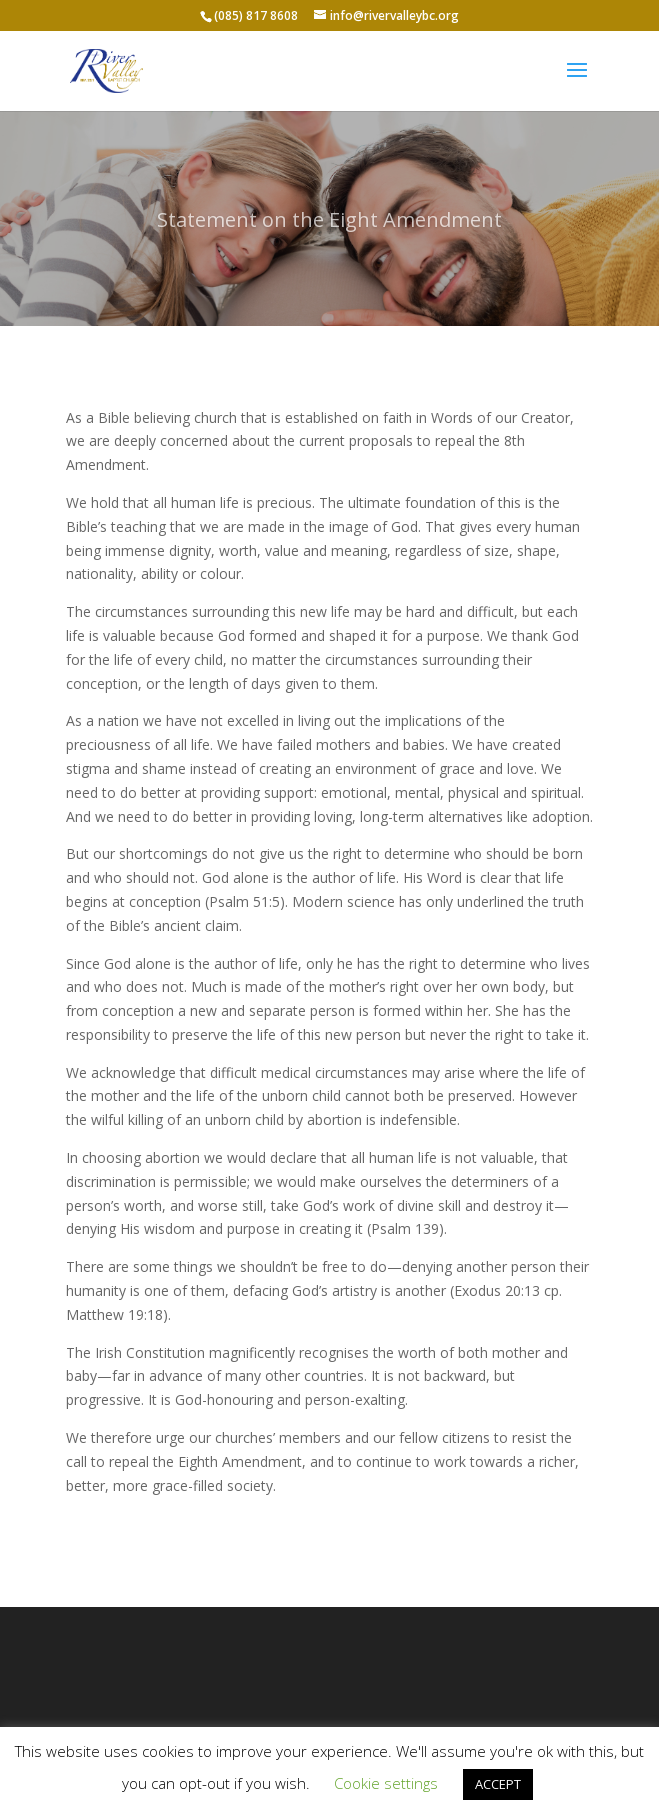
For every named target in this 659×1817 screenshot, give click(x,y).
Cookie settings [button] (386, 1783)
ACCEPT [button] (498, 1784)
